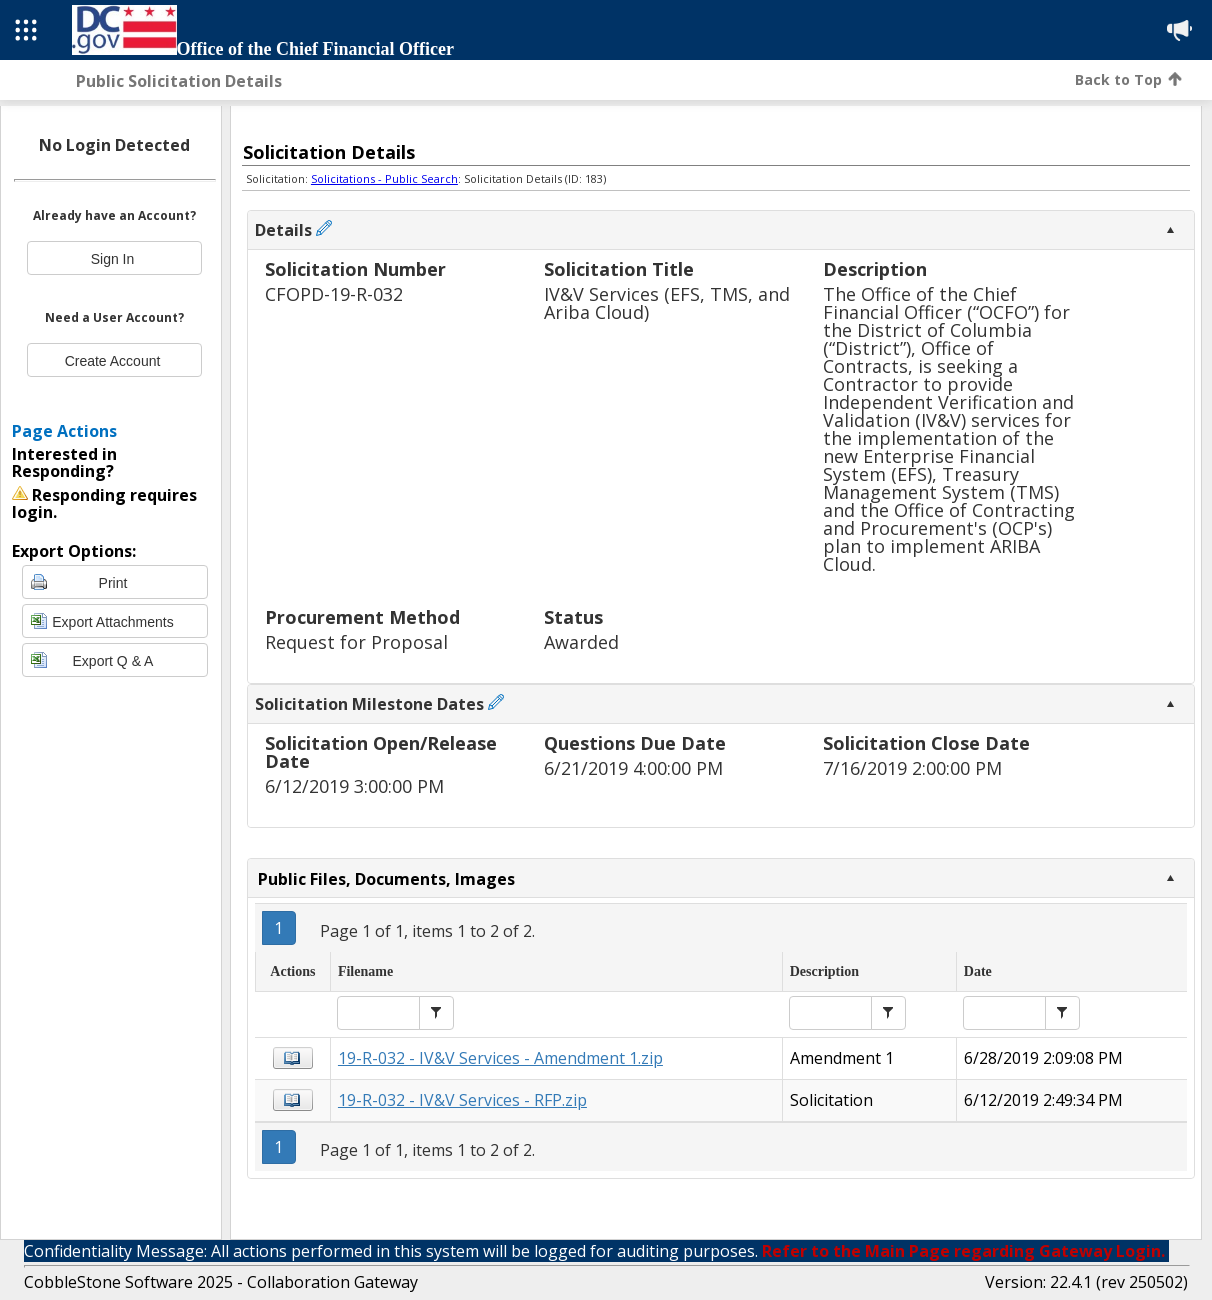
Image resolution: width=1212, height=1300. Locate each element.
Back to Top (1128, 79)
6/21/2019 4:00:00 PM (633, 768)
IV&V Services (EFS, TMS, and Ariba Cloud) (667, 303)
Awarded (581, 642)
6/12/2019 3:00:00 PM (354, 786)
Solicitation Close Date (926, 744)
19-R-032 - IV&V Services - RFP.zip (462, 1100)
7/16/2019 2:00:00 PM (912, 768)
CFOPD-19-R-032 (334, 294)
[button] (436, 1013)
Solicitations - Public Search (384, 178)
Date (978, 971)
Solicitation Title (619, 270)
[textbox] (378, 1013)
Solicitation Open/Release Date (381, 753)
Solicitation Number (355, 270)
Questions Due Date (635, 744)
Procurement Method (362, 618)
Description (875, 270)
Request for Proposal (356, 642)
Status (573, 618)
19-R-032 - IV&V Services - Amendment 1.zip (500, 1058)
